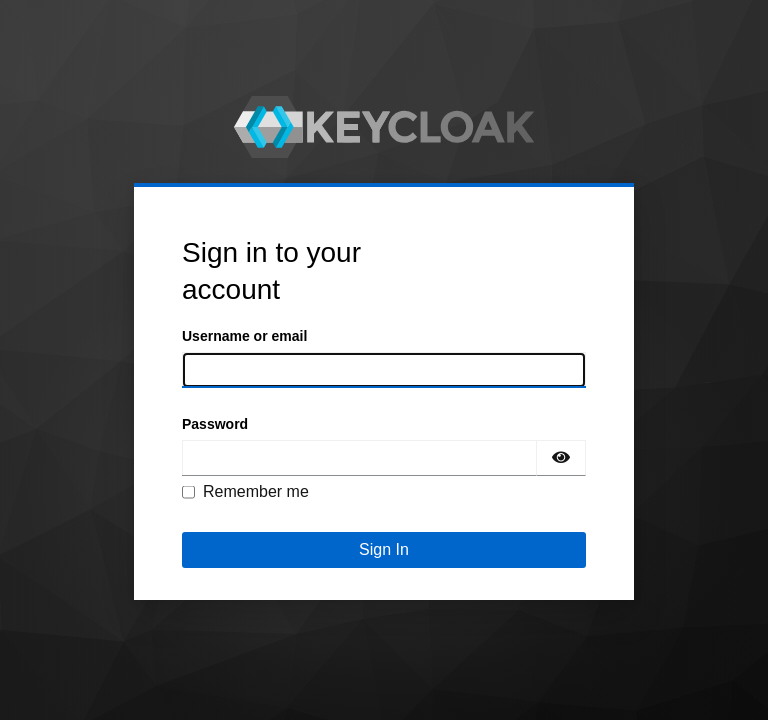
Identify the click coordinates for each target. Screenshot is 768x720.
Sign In (384, 549)
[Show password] (561, 458)
